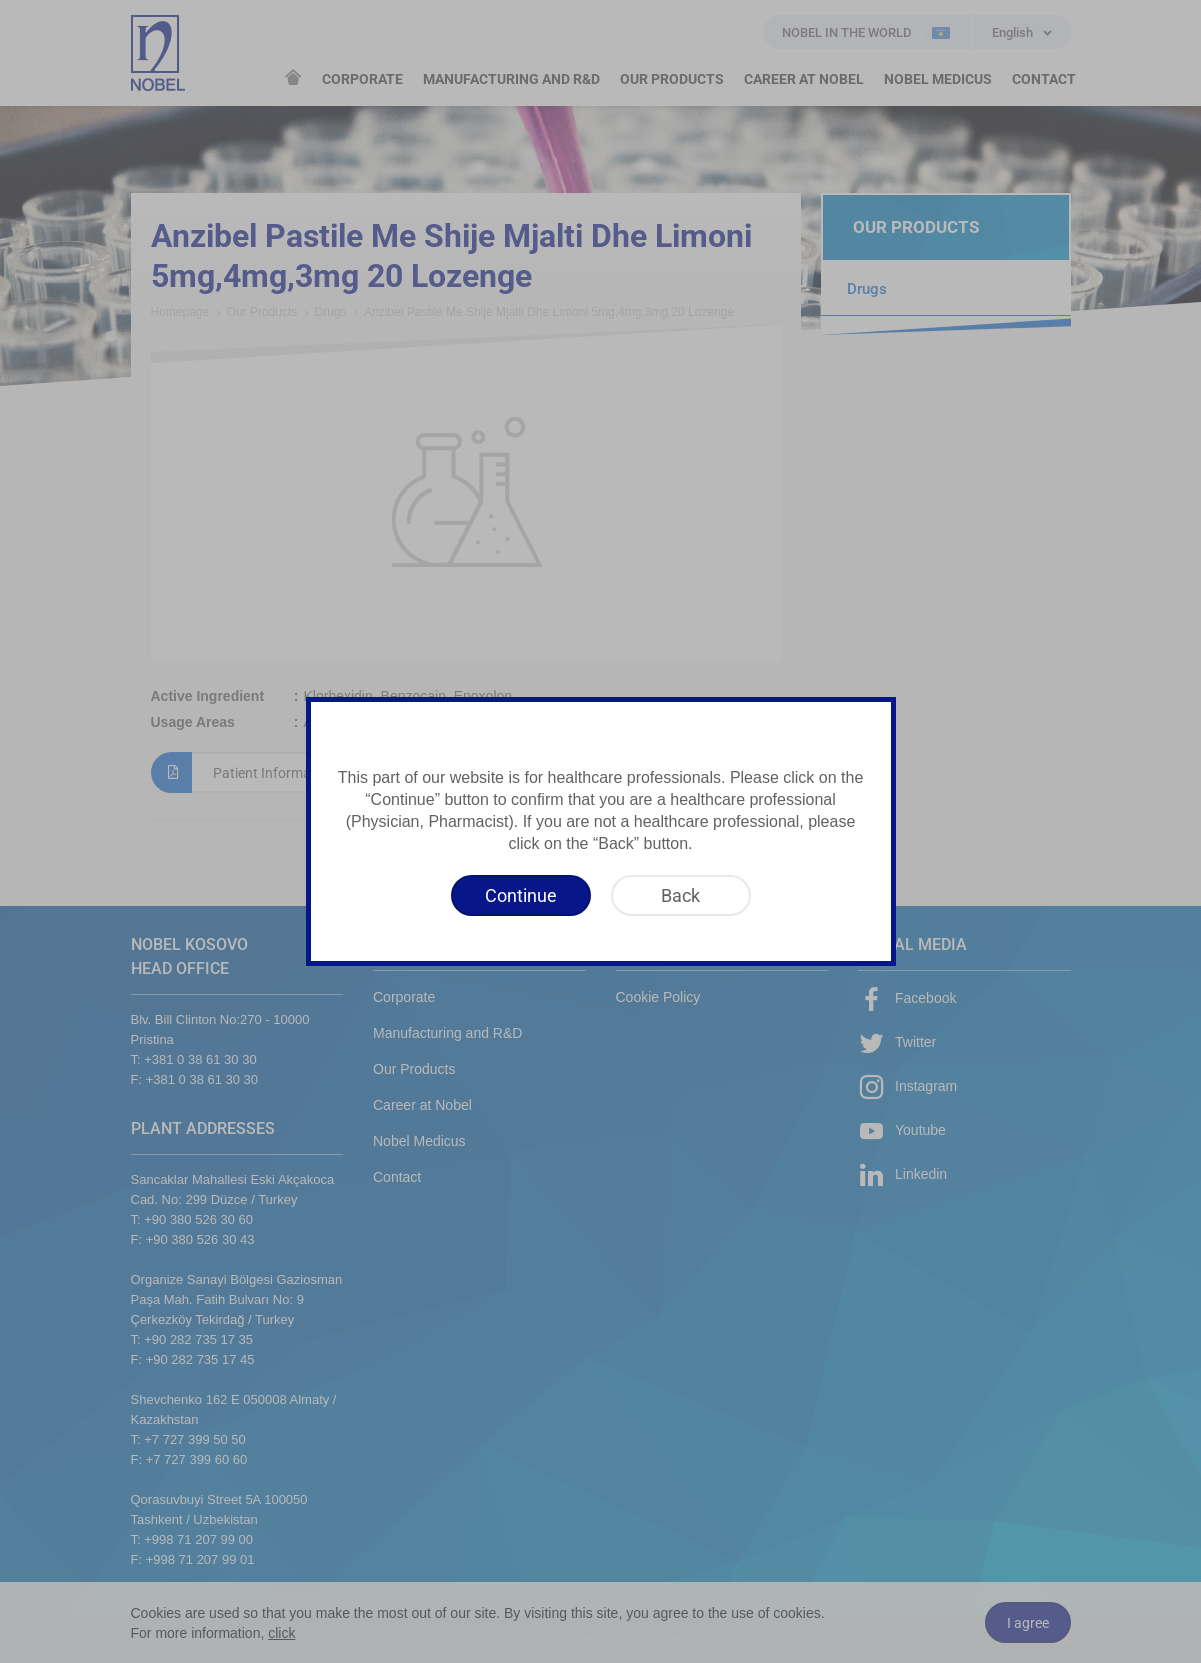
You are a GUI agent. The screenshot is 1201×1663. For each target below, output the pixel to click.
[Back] (681, 895)
